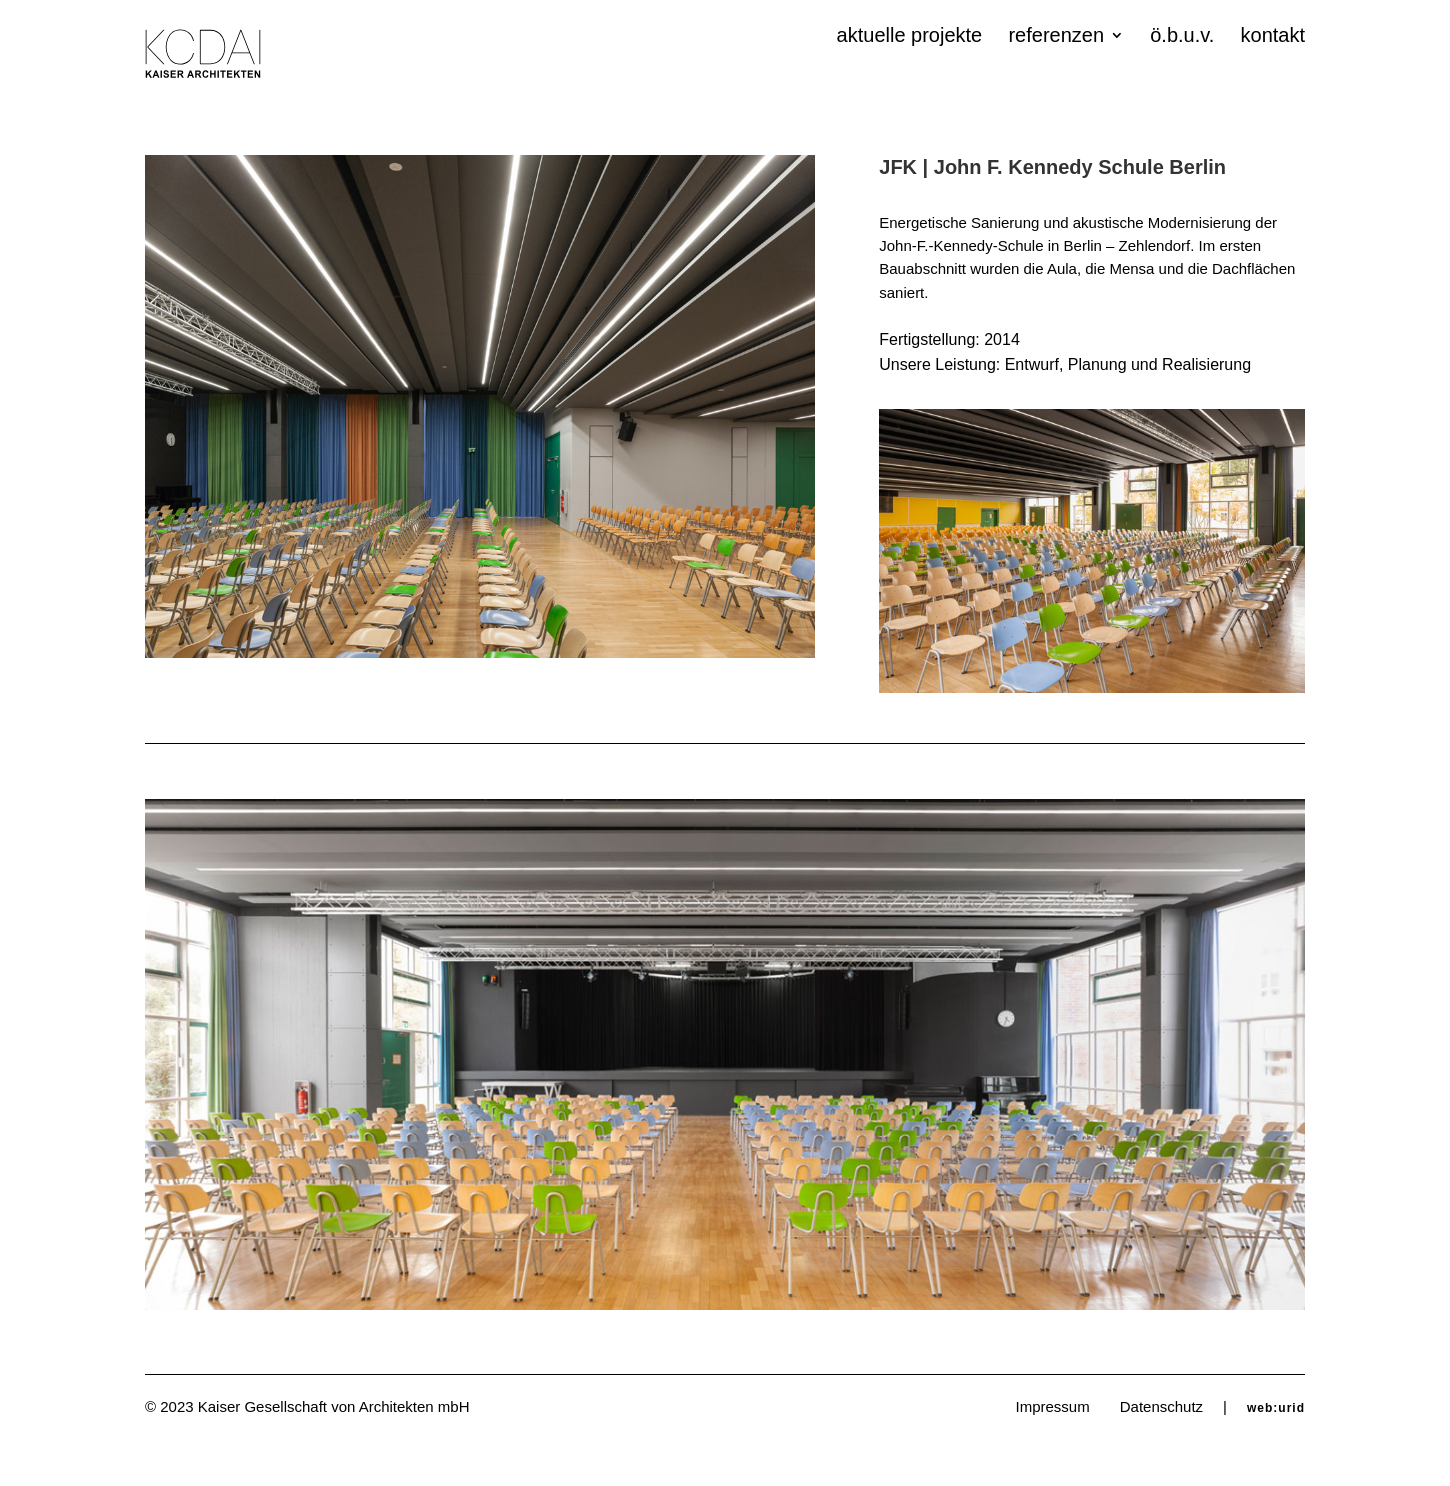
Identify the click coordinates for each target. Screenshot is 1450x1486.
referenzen (1056, 37)
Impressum (1053, 1406)
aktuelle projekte (910, 37)
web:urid (1276, 1408)
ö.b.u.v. (1182, 37)
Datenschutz (1161, 1406)
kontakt (1273, 37)
